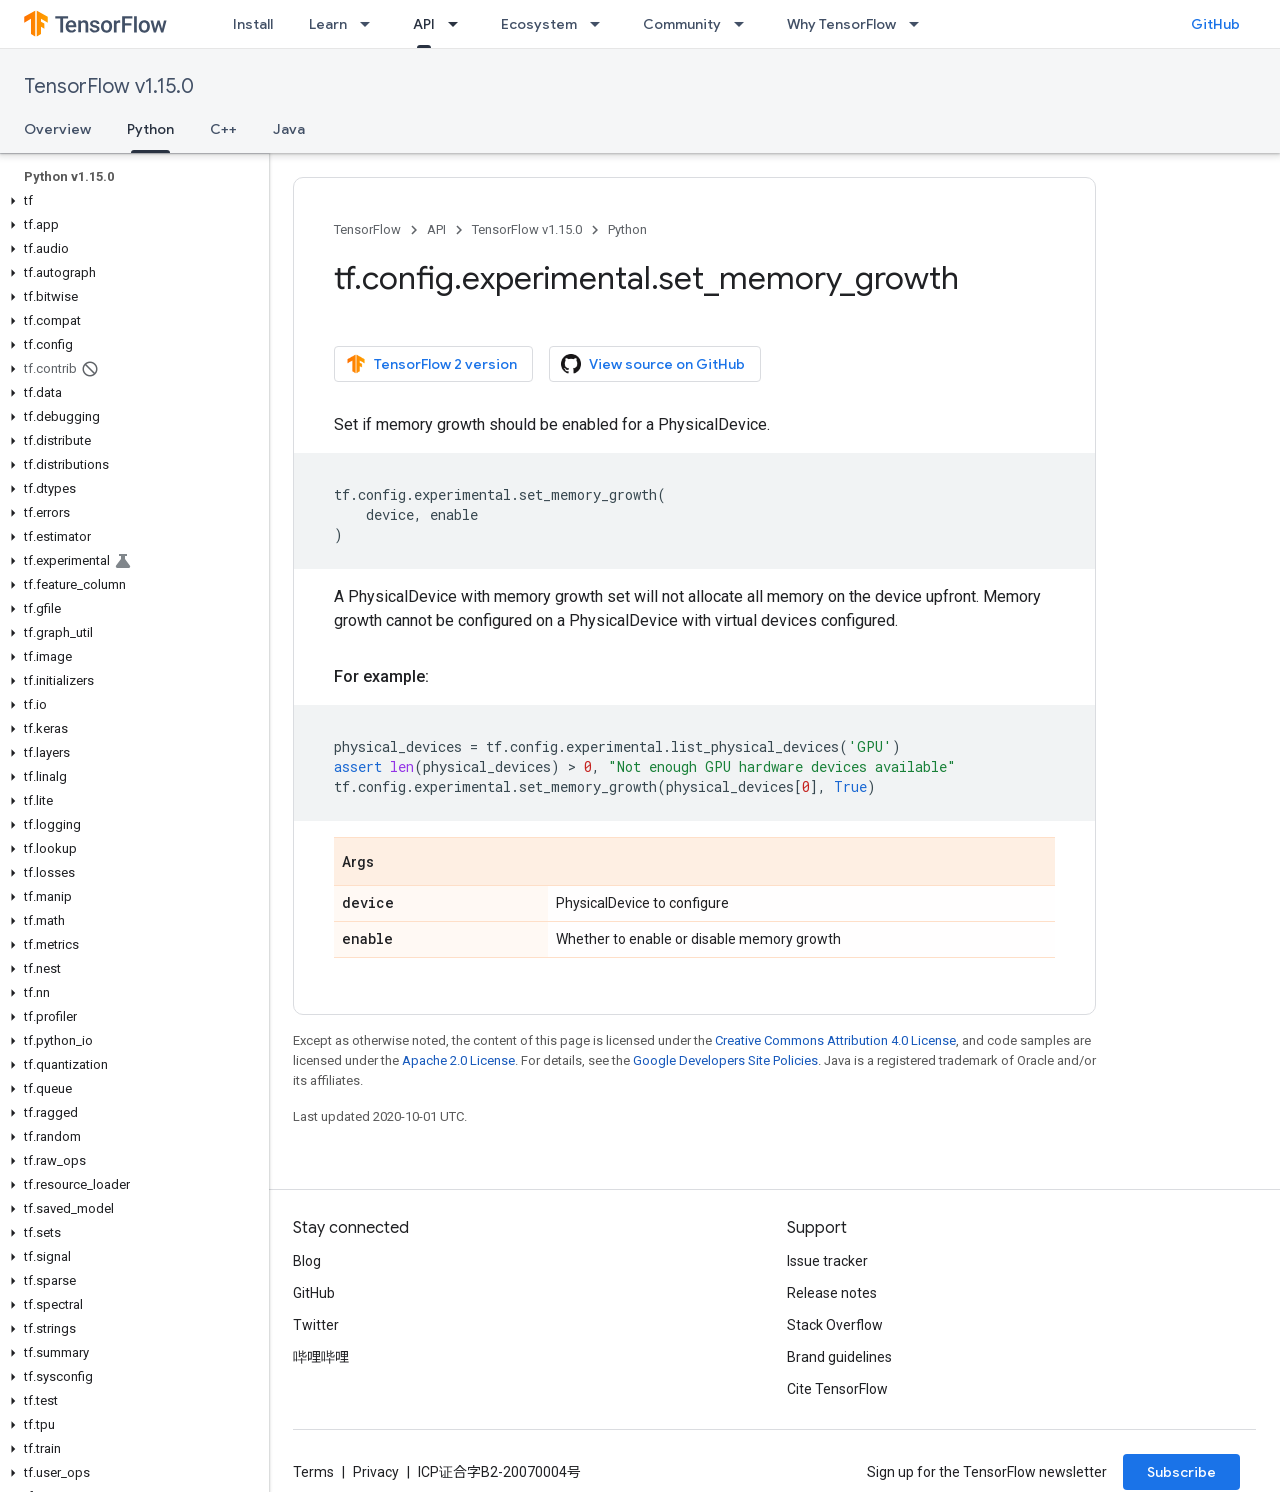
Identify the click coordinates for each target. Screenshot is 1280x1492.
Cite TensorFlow (837, 1389)
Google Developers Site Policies (725, 1060)
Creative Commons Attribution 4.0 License (835, 1040)
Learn (328, 24)
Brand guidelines (839, 1357)
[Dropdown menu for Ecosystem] (601, 24)
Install (253, 24)
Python (627, 229)
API (436, 229)
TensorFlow (367, 229)
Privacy (376, 1472)
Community (682, 24)
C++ (223, 129)
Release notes (832, 1293)
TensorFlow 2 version (431, 364)
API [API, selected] (424, 24)
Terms (313, 1472)
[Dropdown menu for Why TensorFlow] (920, 24)
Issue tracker (827, 1261)
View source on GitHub (653, 364)
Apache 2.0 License (458, 1060)
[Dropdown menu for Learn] (371, 24)
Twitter (316, 1325)
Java (289, 129)
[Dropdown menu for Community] (745, 24)
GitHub (1215, 24)
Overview (57, 129)
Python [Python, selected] (150, 129)
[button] (130, 201)
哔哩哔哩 (321, 1357)
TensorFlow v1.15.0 (109, 86)
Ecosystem (539, 24)
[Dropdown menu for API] (459, 24)
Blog (307, 1261)
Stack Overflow (835, 1325)
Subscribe (1181, 1472)
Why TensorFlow (841, 24)
